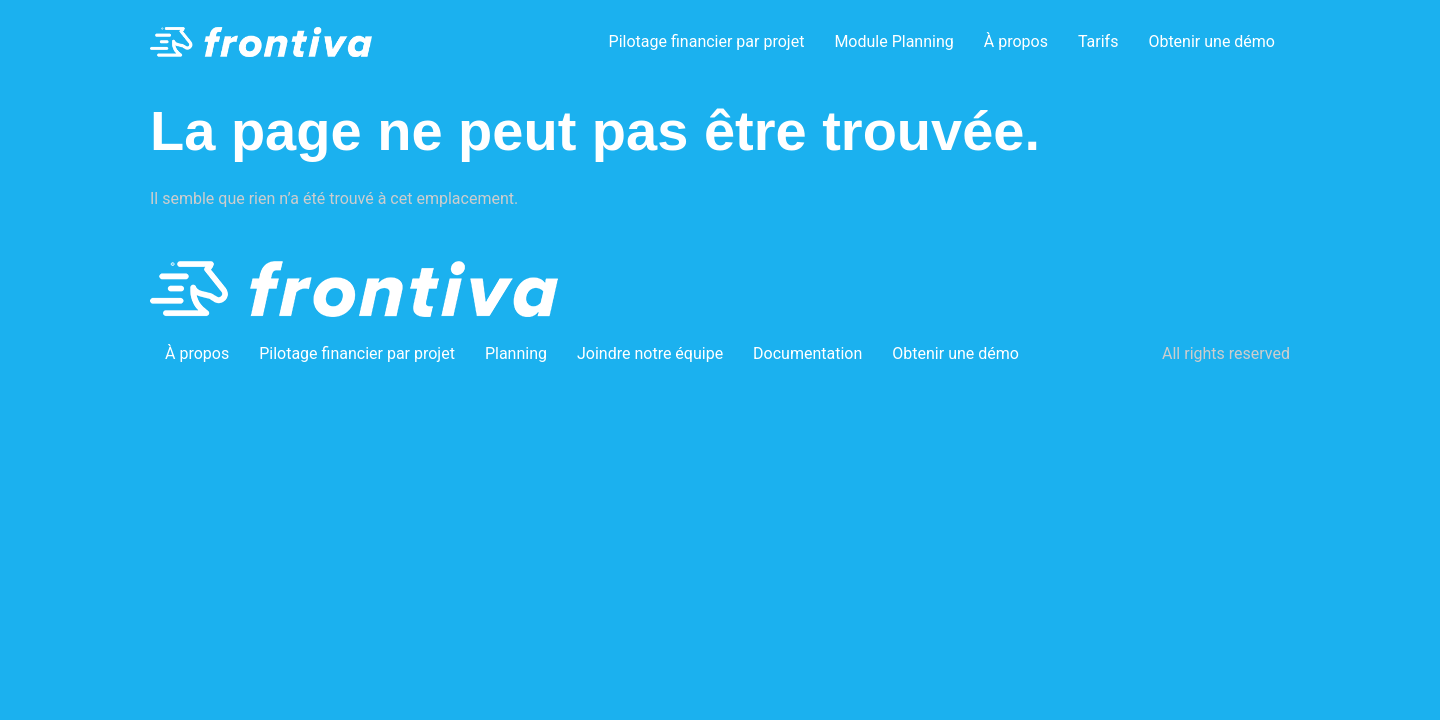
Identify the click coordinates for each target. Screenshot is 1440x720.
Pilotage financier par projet (707, 41)
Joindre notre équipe (650, 353)
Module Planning (893, 41)
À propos (1016, 41)
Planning (516, 353)
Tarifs (1098, 41)
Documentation (807, 353)
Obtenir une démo (1211, 41)
